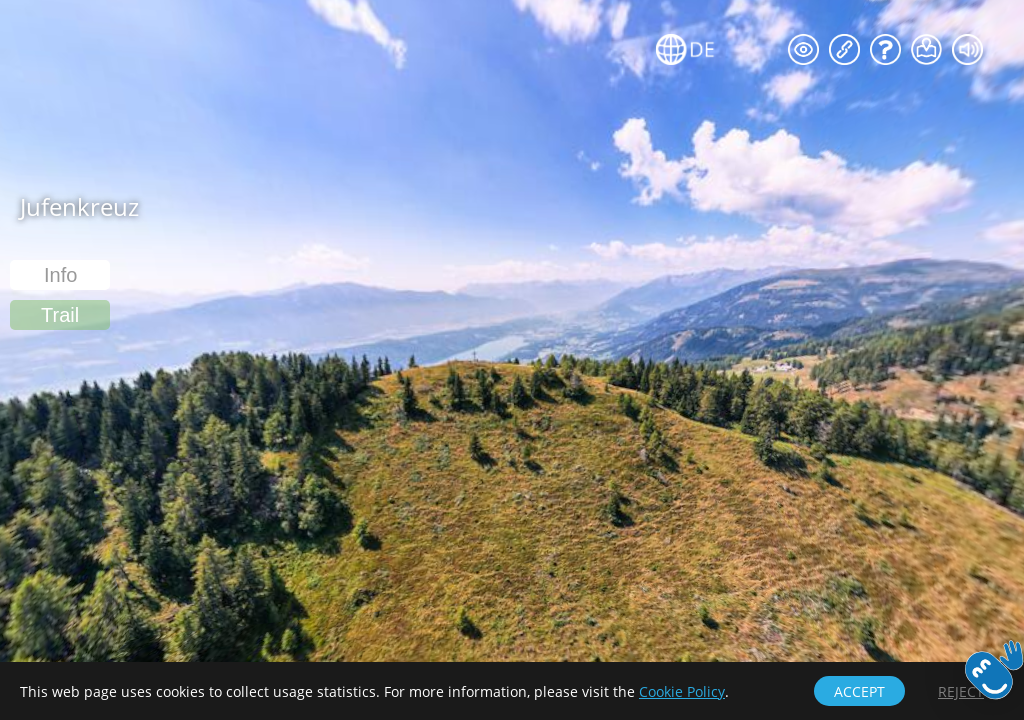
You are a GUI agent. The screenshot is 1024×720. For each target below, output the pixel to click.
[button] (60, 315)
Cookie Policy (682, 691)
